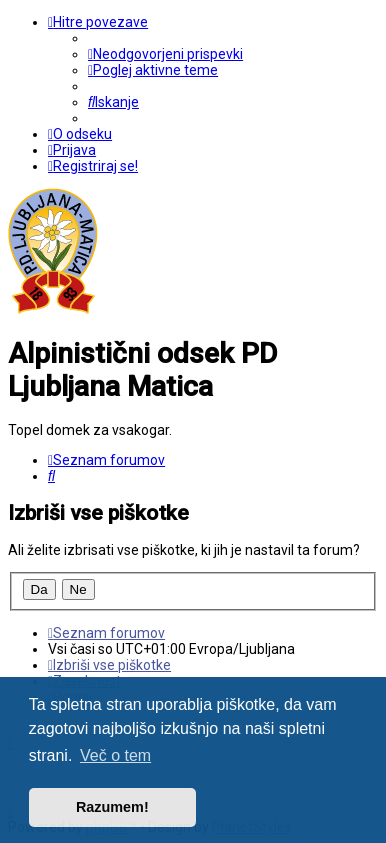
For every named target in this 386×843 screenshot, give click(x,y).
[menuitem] (165, 54)
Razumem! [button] (112, 807)
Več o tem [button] (115, 755)
